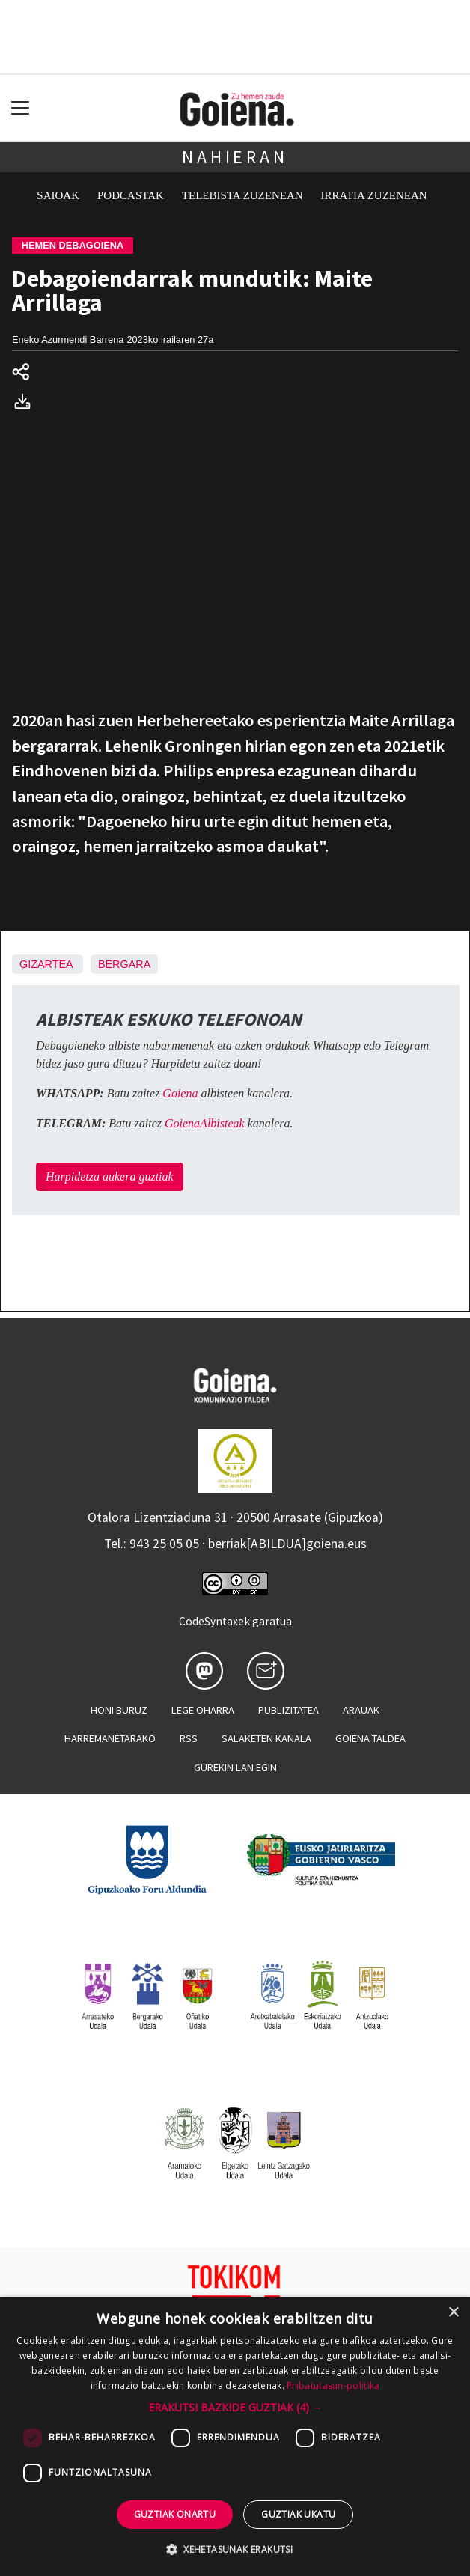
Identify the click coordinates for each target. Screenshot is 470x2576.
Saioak (58, 195)
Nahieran (234, 156)
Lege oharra (202, 1710)
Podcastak (130, 195)
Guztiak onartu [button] (175, 2514)
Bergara (124, 964)
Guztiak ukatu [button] (298, 2514)
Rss (189, 1738)
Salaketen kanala (266, 1738)
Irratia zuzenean (374, 195)
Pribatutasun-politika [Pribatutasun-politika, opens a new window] (333, 2385)
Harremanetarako (110, 1738)
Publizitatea (288, 1710)
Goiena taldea (370, 1738)
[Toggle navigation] (20, 108)
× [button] (453, 2312)
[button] (235, 2407)
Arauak (361, 1710)
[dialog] (235, 2436)
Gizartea (46, 964)
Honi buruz (119, 1710)
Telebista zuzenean (242, 195)
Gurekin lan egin (235, 1767)
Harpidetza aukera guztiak (110, 1176)
